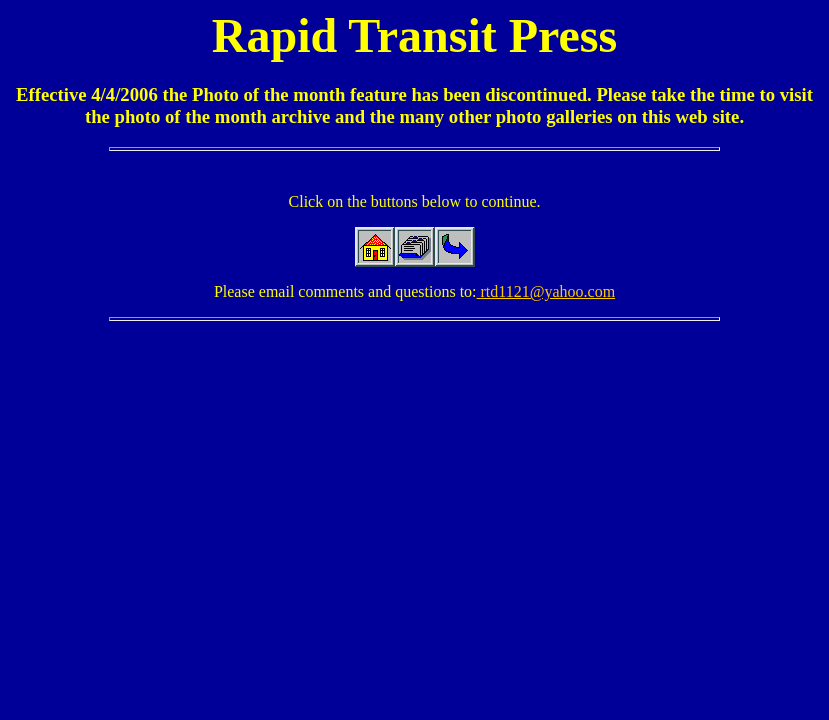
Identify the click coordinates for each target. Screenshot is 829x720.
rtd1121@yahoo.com (546, 291)
